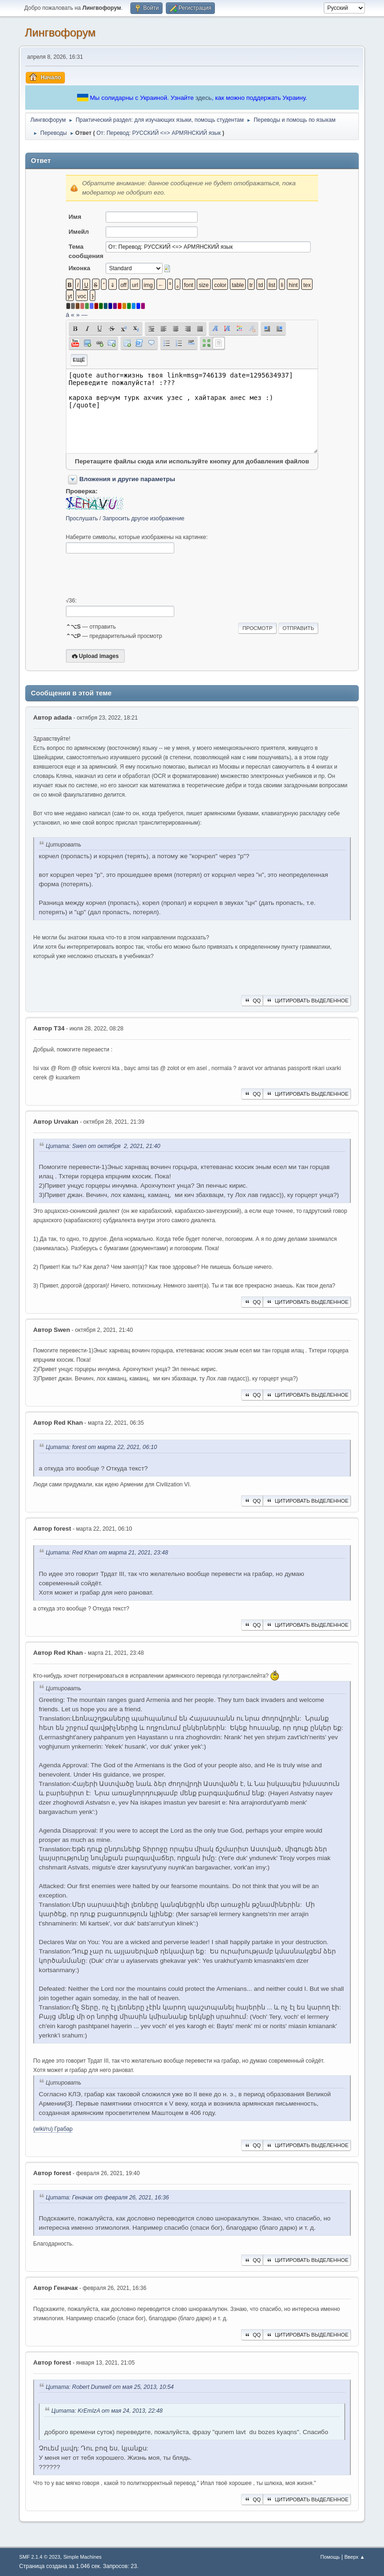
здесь (203, 97)
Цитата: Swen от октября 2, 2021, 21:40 (103, 1146)
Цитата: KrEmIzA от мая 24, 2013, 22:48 (107, 2411)
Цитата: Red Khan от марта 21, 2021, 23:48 (107, 1553)
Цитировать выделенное (306, 1000)
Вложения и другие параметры (127, 479)
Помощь (330, 2557)
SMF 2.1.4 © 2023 (39, 2557)
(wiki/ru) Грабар (52, 2129)
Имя (75, 216)
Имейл (79, 231)
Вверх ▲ (354, 2557)
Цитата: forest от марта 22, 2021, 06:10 (101, 1447)
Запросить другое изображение (143, 518)
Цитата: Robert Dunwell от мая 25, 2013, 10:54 (110, 2387)
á (67, 314)
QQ (252, 1000)
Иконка (79, 268)
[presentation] (137, 575)
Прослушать (82, 518)
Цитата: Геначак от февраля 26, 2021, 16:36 (107, 2197)
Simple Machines (82, 2557)
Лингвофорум (60, 32)
